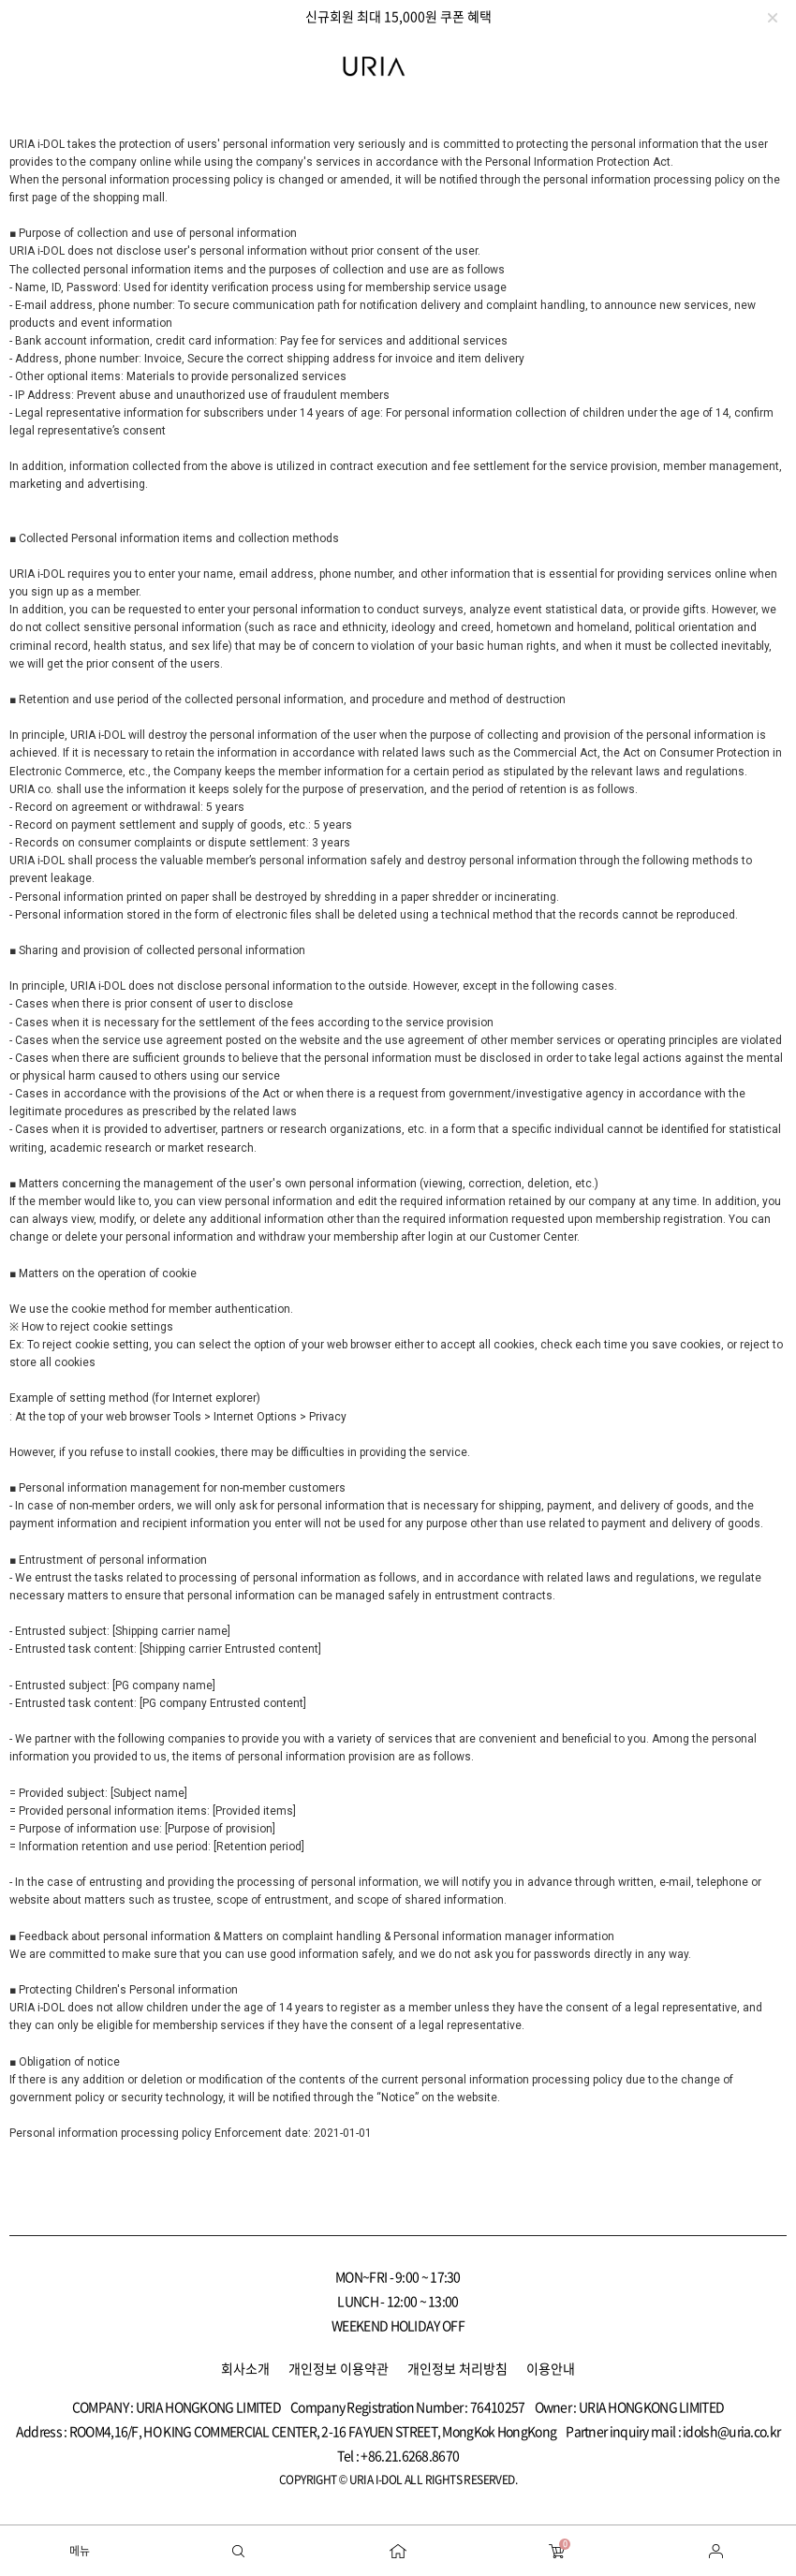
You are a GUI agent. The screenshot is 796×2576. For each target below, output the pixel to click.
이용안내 (550, 2368)
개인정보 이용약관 (338, 2368)
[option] (398, 16)
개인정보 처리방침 (457, 2368)
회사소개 (245, 2368)
